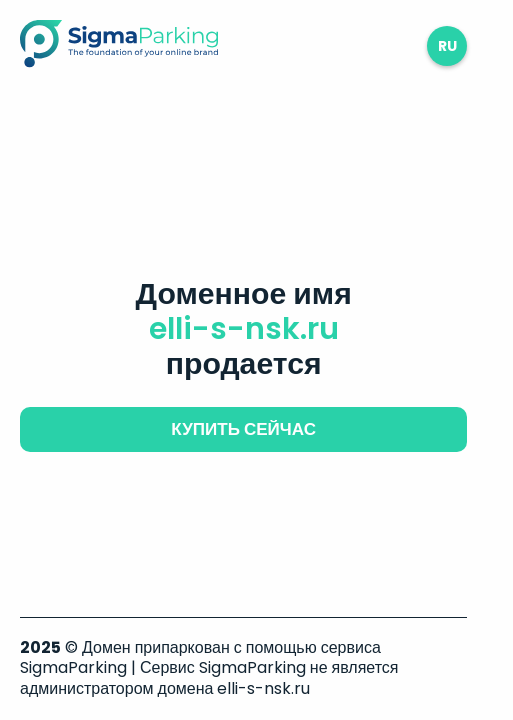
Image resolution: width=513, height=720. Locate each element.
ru (447, 46)
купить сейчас (243, 429)
